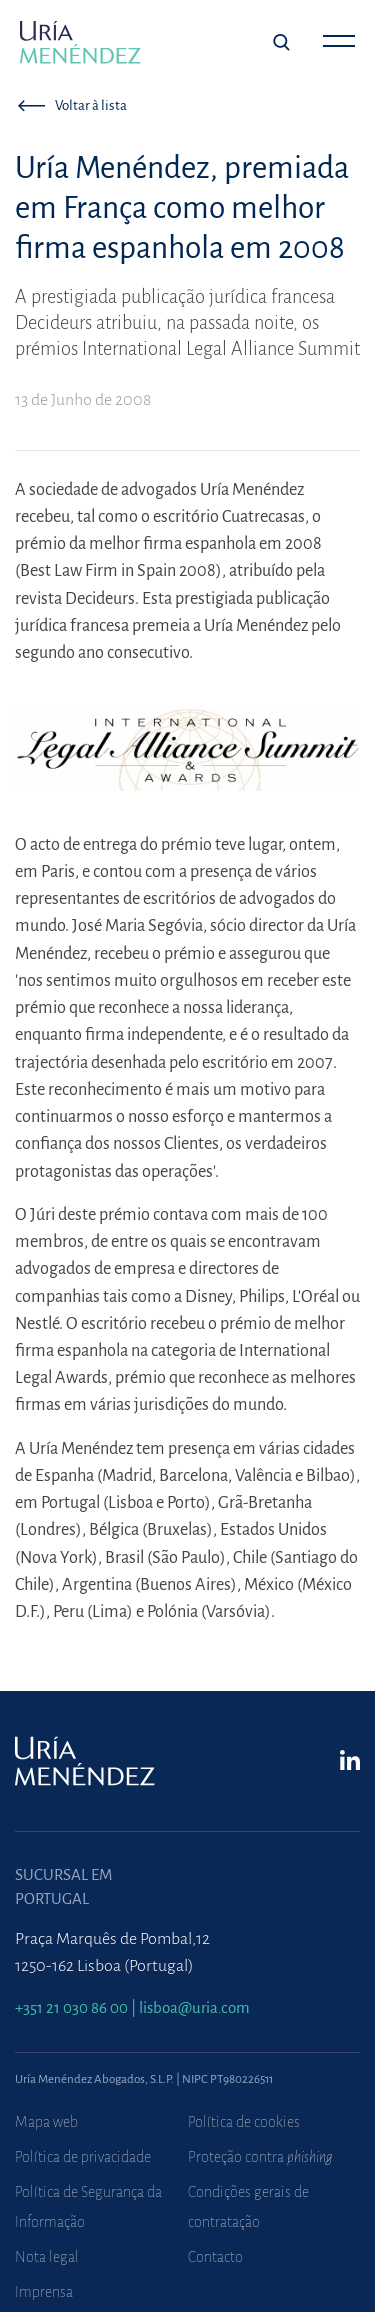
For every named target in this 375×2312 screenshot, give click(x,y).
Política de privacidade (83, 2157)
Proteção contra (260, 2157)
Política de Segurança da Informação (88, 2207)
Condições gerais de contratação (248, 2207)
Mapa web (46, 2122)
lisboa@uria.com (194, 2007)
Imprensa (44, 2292)
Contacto (215, 2257)
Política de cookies (244, 2122)
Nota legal (47, 2257)
